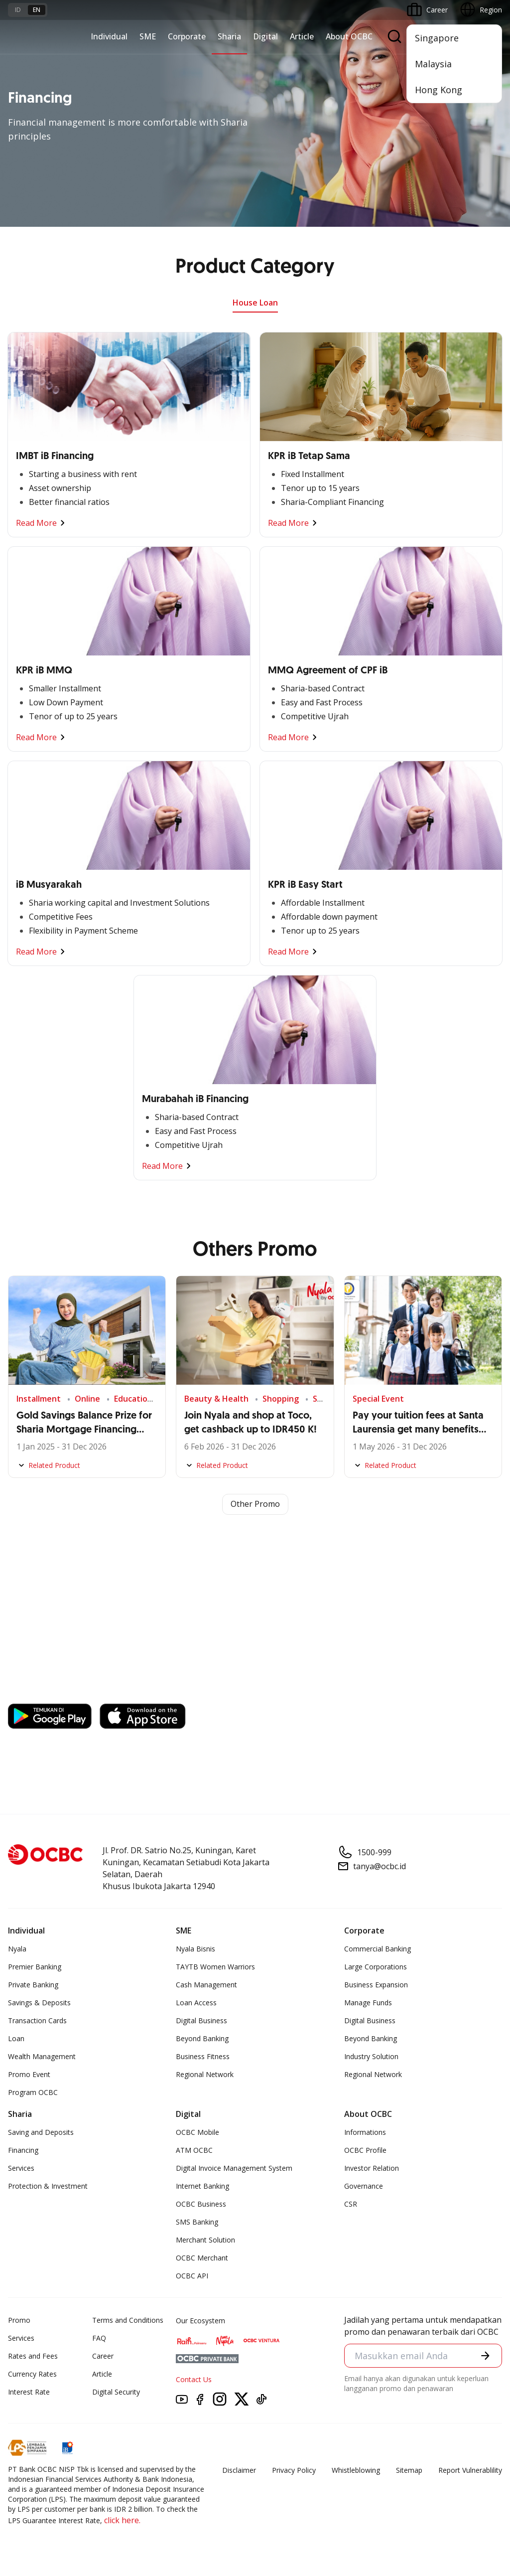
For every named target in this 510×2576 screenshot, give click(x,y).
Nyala (17, 1948)
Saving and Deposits (41, 2132)
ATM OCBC (194, 2150)
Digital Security (116, 2392)
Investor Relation (371, 2168)
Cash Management (206, 1984)
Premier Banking (34, 1966)
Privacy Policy (294, 2470)
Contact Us (194, 2379)
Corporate (187, 36)
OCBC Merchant (202, 2257)
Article (302, 36)
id (18, 9)
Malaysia (433, 64)
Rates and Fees (33, 2356)
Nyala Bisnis (195, 1948)
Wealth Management (42, 2056)
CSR (350, 2204)
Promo (19, 2320)
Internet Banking (202, 2186)
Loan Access (196, 2002)
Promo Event (29, 2074)
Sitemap (409, 2470)
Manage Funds (368, 2002)
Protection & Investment (48, 2186)
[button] (485, 2355)
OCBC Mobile (197, 2132)
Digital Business (201, 2020)
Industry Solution (371, 2056)
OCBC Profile (365, 2150)
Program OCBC (33, 2092)
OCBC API (192, 2275)
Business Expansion (376, 1984)
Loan (16, 2038)
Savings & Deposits (39, 2002)
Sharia (229, 36)
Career (103, 2356)
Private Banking (33, 1984)
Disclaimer (239, 2470)
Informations (365, 2132)
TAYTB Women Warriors (215, 1966)
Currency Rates (32, 2374)
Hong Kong (438, 90)
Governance (363, 2186)
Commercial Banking (377, 1948)
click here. (122, 2520)
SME (147, 36)
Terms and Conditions (127, 2320)
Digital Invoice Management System (234, 2168)
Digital (265, 36)
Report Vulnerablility (470, 2470)
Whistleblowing (356, 2470)
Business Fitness (203, 2056)
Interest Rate (29, 2392)
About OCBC (349, 36)
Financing (23, 2150)
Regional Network (205, 2074)
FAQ (99, 2338)
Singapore (437, 38)
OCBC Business (201, 2204)
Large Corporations (375, 1966)
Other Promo (255, 1504)
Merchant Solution (205, 2240)
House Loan (255, 302)
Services (21, 2168)
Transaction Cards (37, 2020)
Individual (109, 36)
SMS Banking (197, 2222)
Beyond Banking (202, 2038)
